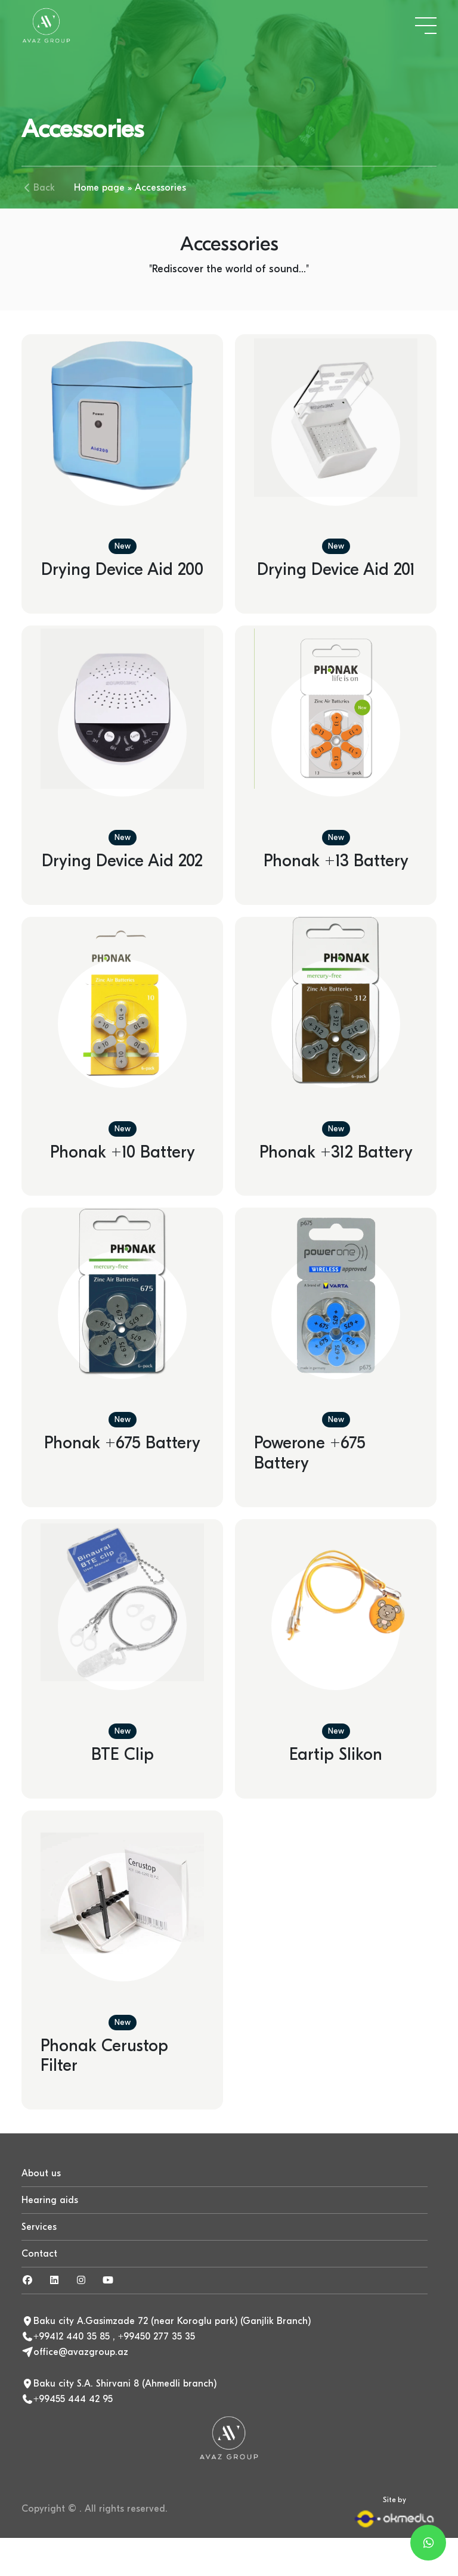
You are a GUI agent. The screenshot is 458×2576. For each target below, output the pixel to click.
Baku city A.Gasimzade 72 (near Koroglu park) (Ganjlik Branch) (172, 2321)
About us (41, 2173)
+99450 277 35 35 (156, 2336)
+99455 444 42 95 (73, 2399)
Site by (394, 2512)
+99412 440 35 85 (71, 2336)
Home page (99, 187)
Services (39, 2227)
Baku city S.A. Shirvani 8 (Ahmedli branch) (124, 2383)
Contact (39, 2253)
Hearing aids (49, 2200)
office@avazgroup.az (80, 2352)
